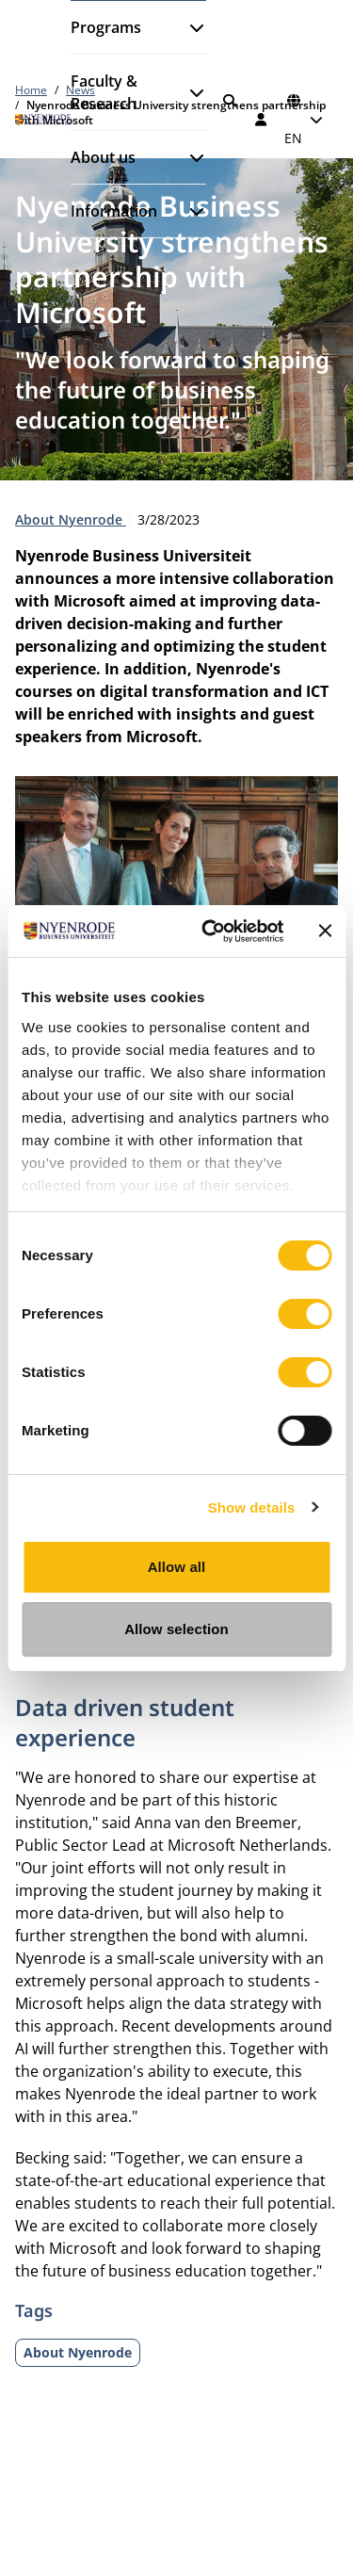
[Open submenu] (189, 27)
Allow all (177, 1567)
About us (103, 157)
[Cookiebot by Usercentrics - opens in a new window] (210, 931)
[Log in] (261, 119)
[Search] (229, 101)
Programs (106, 27)
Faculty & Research (104, 92)
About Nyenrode (70, 519)
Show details (252, 1507)
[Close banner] (324, 930)
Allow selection (176, 1629)
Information (114, 211)
